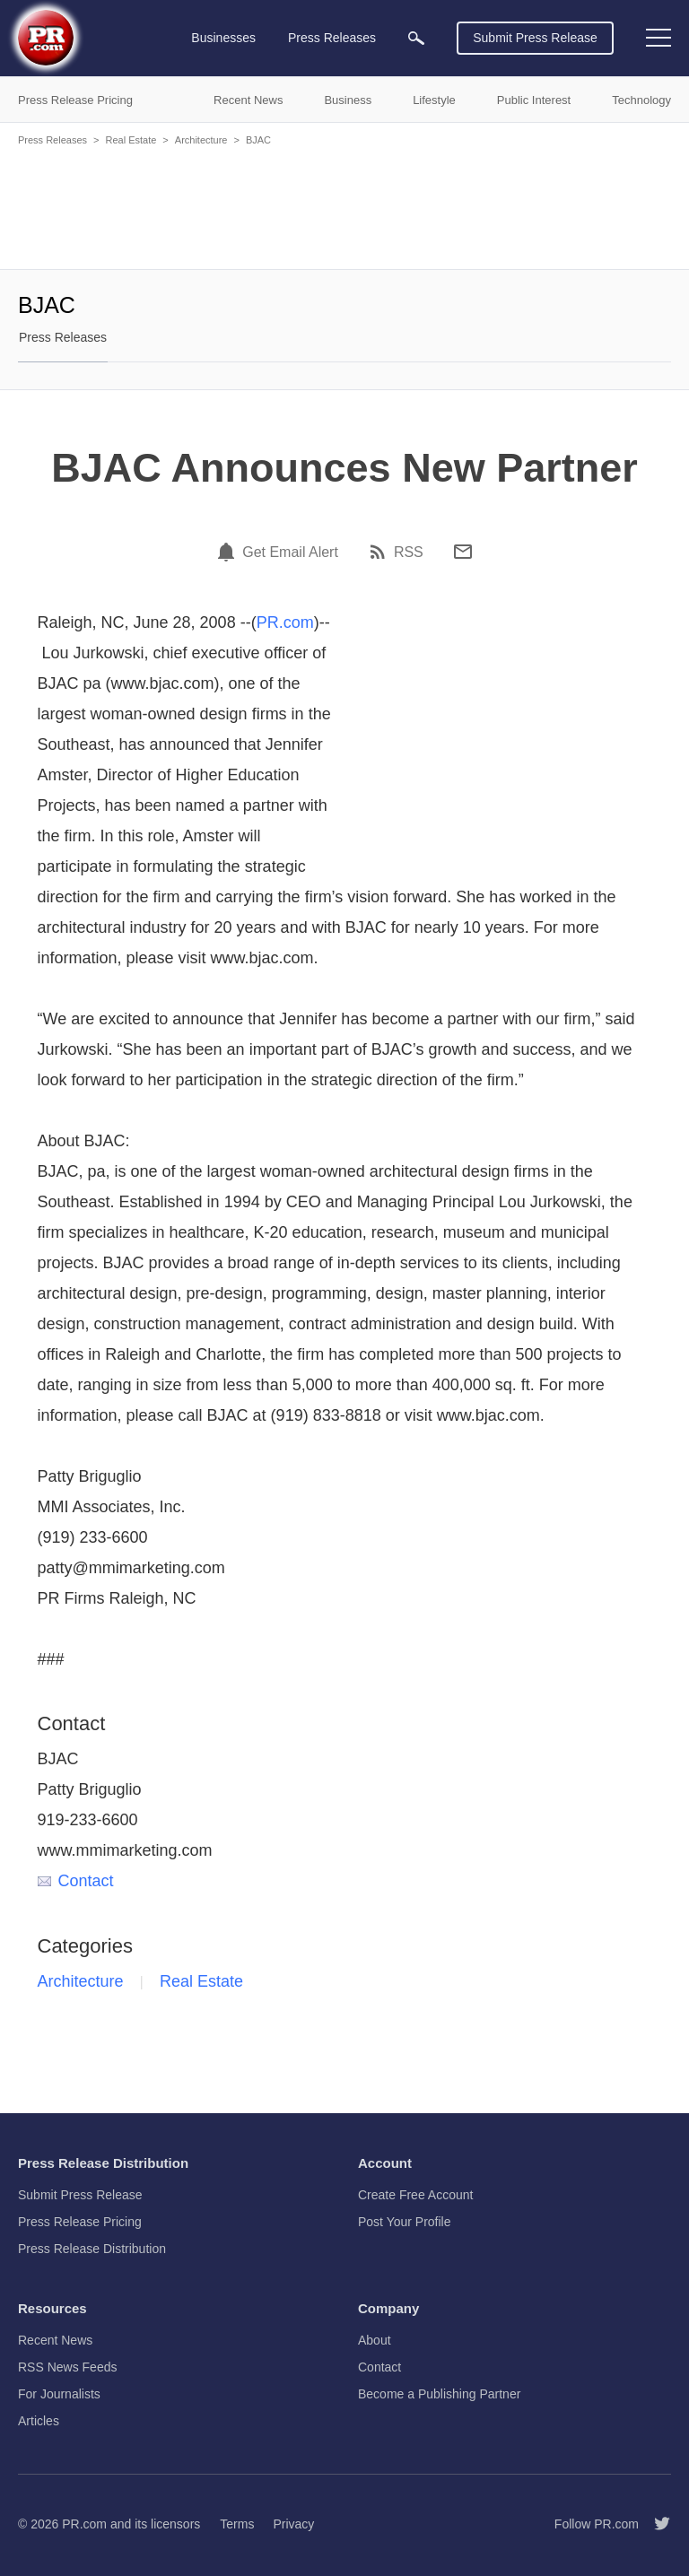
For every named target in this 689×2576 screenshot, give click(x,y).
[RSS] (380, 551)
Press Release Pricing (80, 2222)
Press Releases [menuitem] (332, 37)
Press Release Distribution (92, 2248)
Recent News (55, 2340)
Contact (76, 1881)
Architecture (201, 140)
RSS (408, 552)
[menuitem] (416, 38)
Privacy (293, 2524)
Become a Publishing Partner (439, 2394)
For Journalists (59, 2394)
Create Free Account (415, 2195)
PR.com (285, 622)
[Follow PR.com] (655, 2524)
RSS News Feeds (67, 2367)
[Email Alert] (228, 551)
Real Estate (130, 140)
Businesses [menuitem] (223, 37)
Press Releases (52, 140)
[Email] (463, 551)
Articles (38, 2421)
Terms (237, 2524)
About (374, 2340)
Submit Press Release (535, 37)
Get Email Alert (290, 552)
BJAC (258, 140)
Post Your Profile (404, 2222)
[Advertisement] (344, 206)
